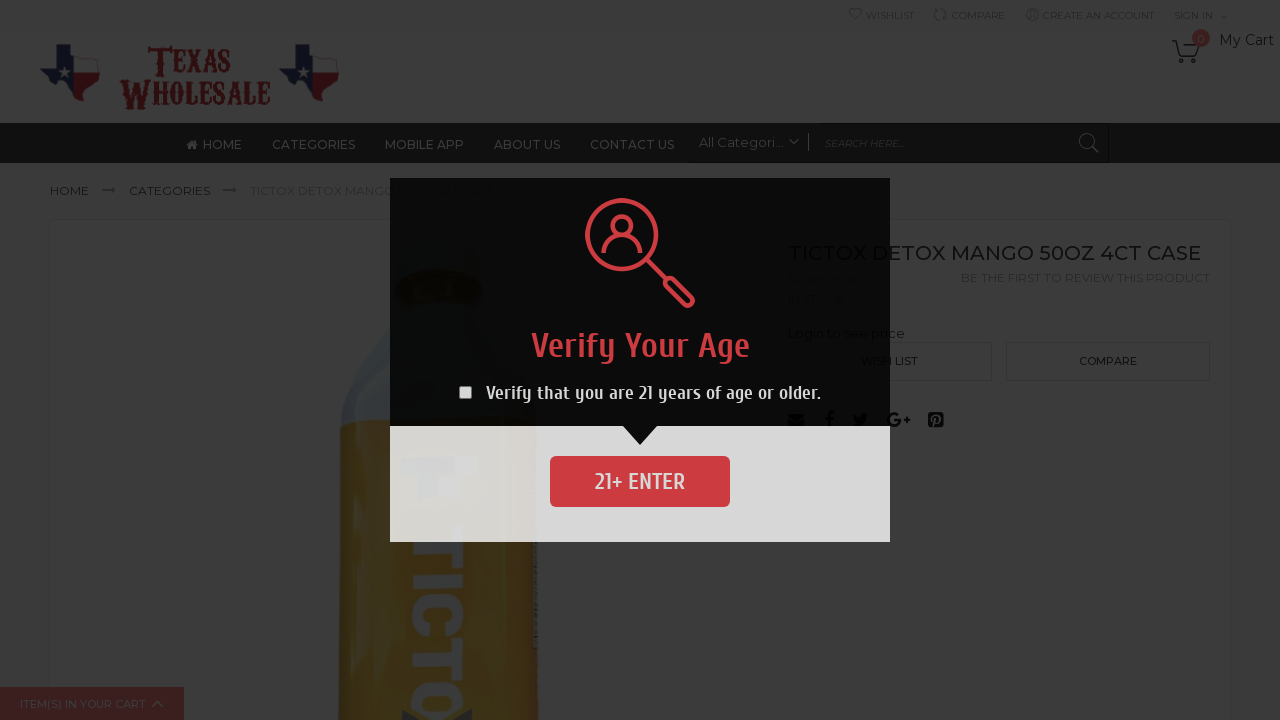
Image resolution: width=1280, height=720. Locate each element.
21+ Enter (640, 481)
